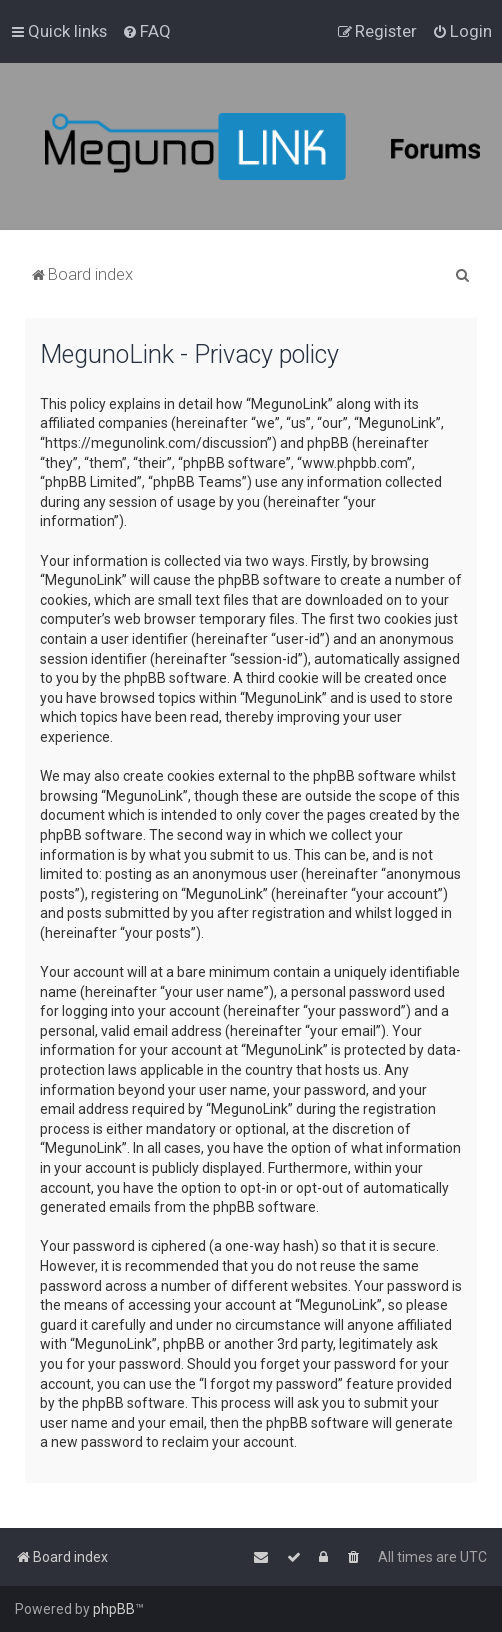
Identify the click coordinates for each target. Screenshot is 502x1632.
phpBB (114, 1609)
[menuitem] (146, 31)
